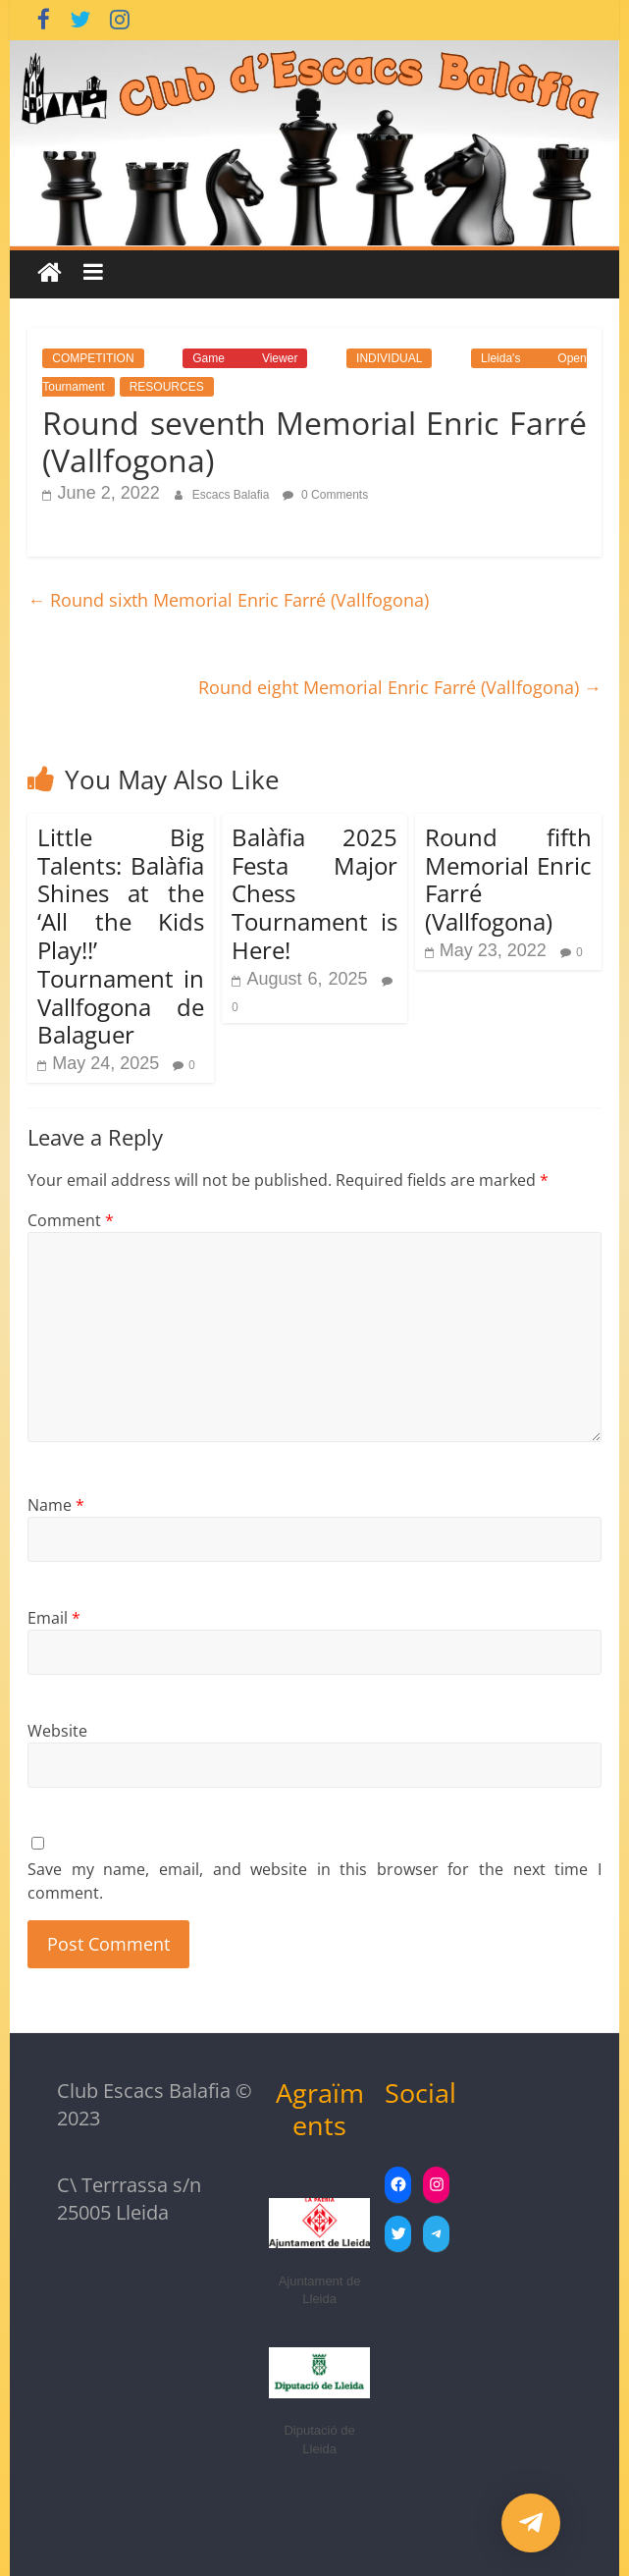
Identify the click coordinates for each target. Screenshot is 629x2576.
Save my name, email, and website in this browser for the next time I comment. (314, 1881)
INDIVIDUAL (389, 358)
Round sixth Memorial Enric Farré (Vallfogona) (228, 600)
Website (57, 1731)
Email (53, 1618)
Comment (70, 1220)
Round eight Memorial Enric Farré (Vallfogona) (400, 687)
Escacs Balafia (232, 495)
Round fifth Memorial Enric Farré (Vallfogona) (508, 879)
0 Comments (325, 495)
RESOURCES (167, 387)
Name (55, 1505)
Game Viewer (244, 358)
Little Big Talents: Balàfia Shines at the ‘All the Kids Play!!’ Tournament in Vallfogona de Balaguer (120, 936)
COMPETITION (92, 358)
